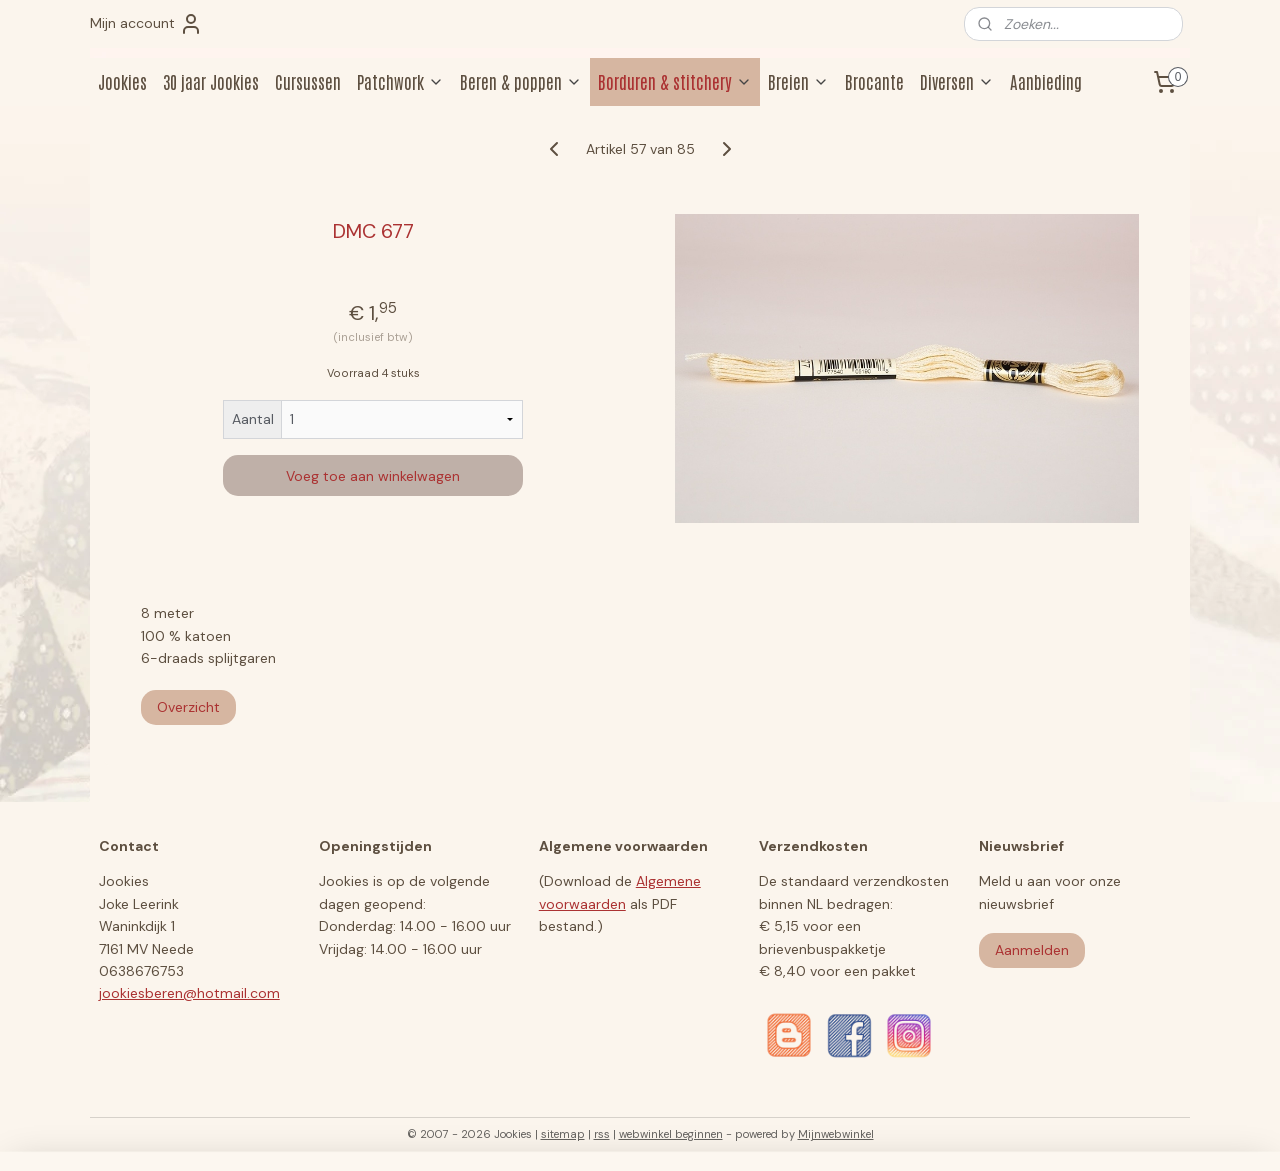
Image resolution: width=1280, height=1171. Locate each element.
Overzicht (188, 707)
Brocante (874, 81)
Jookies (122, 81)
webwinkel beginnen (671, 1134)
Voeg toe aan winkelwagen (373, 476)
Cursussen (308, 81)
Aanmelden (1032, 950)
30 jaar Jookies (211, 81)
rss (602, 1134)
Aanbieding (1046, 81)
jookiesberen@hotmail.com (189, 993)
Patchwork (400, 81)
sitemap (563, 1134)
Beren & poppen (521, 81)
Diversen (957, 81)
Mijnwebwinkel (836, 1134)
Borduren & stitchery (675, 81)
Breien (798, 81)
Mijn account (146, 24)
